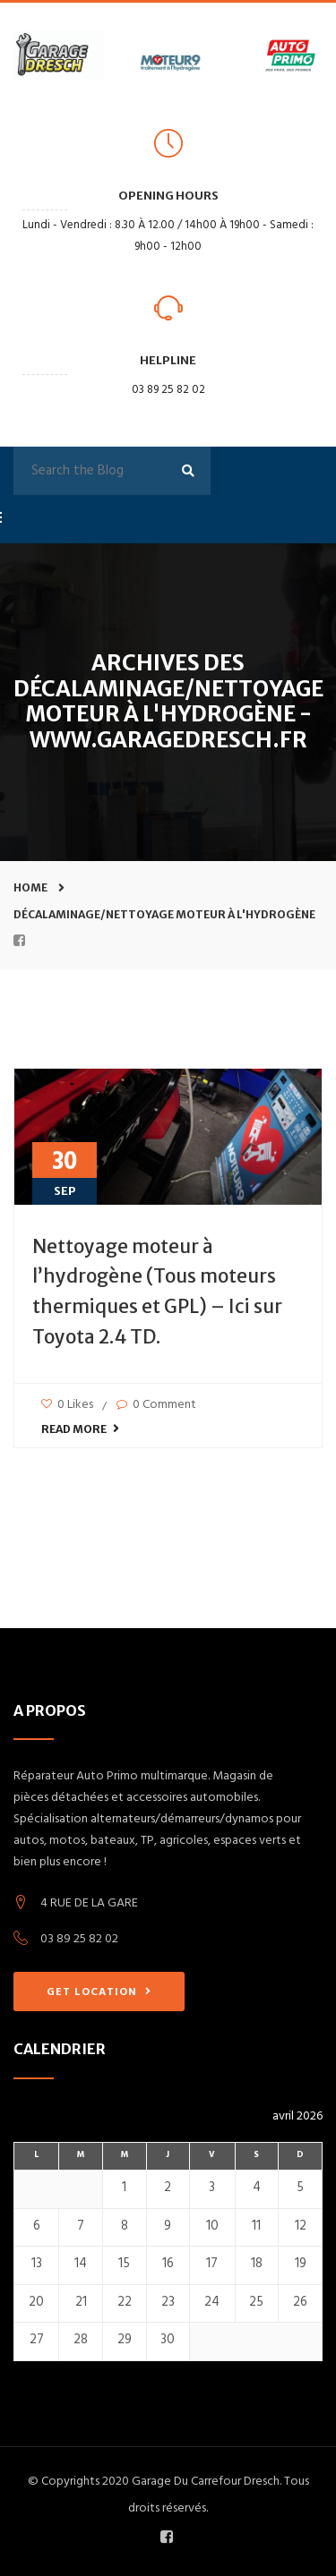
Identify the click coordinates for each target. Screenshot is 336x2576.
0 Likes (67, 1406)
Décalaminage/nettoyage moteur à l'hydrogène (164, 914)
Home (30, 887)
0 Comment (156, 1406)
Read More (80, 1428)
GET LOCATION (99, 1992)
